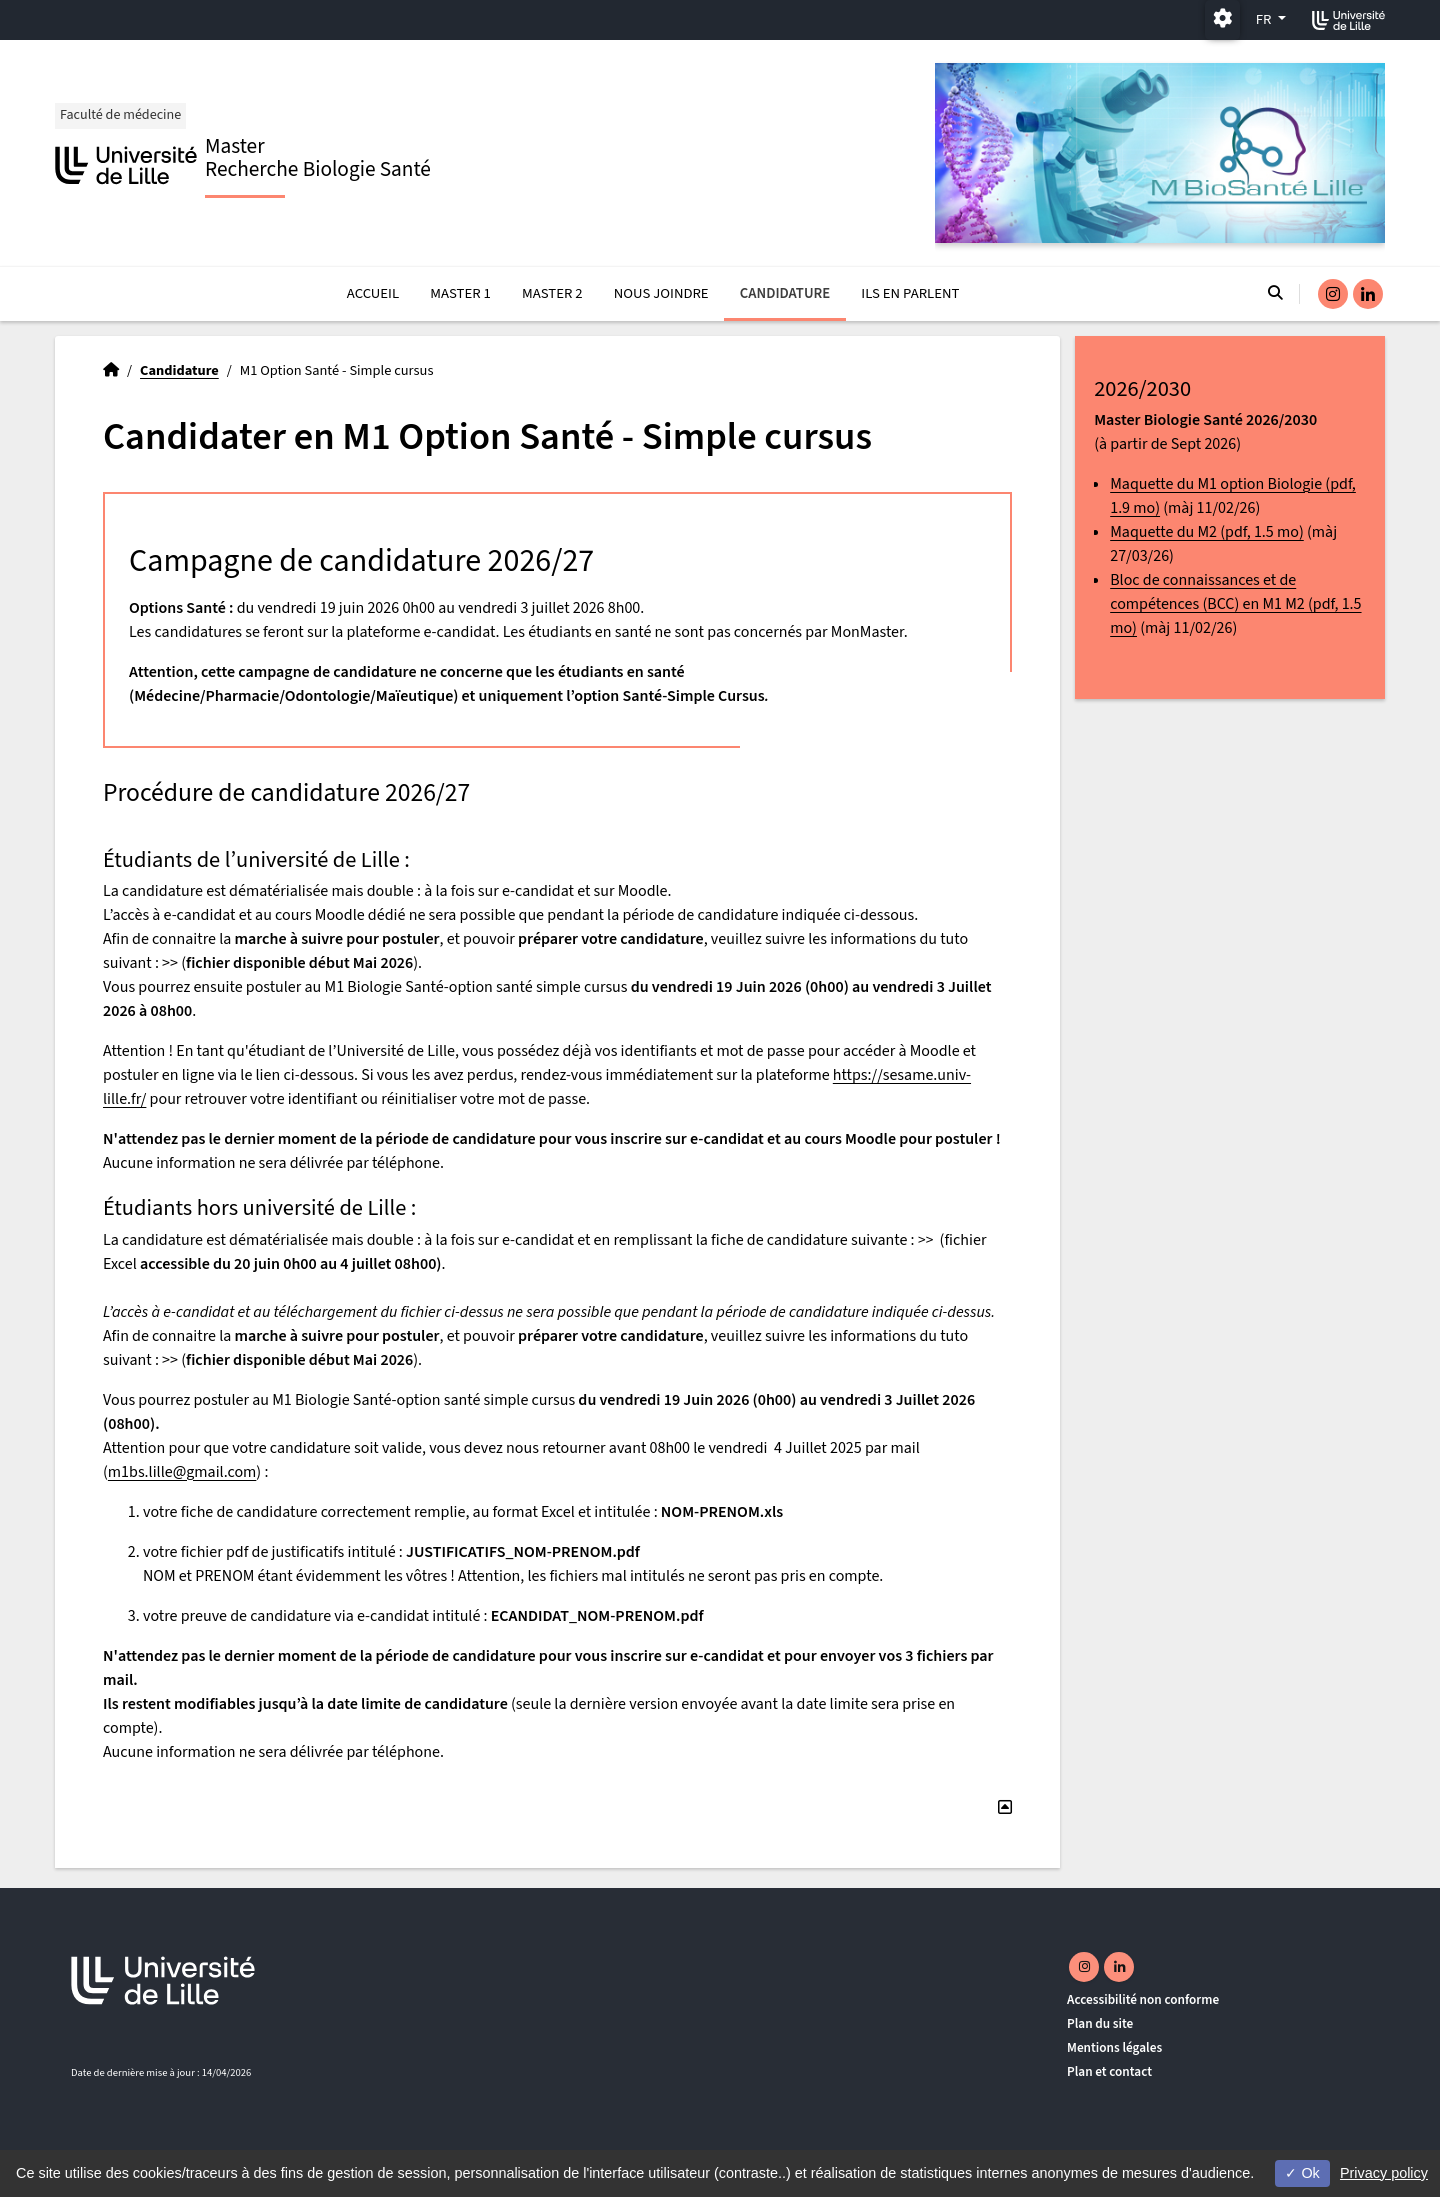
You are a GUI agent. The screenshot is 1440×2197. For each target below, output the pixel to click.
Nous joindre (661, 293)
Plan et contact (1109, 2071)
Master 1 (460, 293)
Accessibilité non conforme (1143, 1999)
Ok (1302, 2173)
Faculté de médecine (122, 115)
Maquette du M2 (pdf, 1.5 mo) (1207, 532)
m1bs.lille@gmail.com (182, 1472)
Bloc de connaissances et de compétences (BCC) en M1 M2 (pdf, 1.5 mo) (1235, 604)
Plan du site (1100, 2023)
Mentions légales (1114, 2047)
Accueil (373, 293)
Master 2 (552, 293)
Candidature (785, 293)
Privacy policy (1384, 2173)
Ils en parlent (910, 293)
